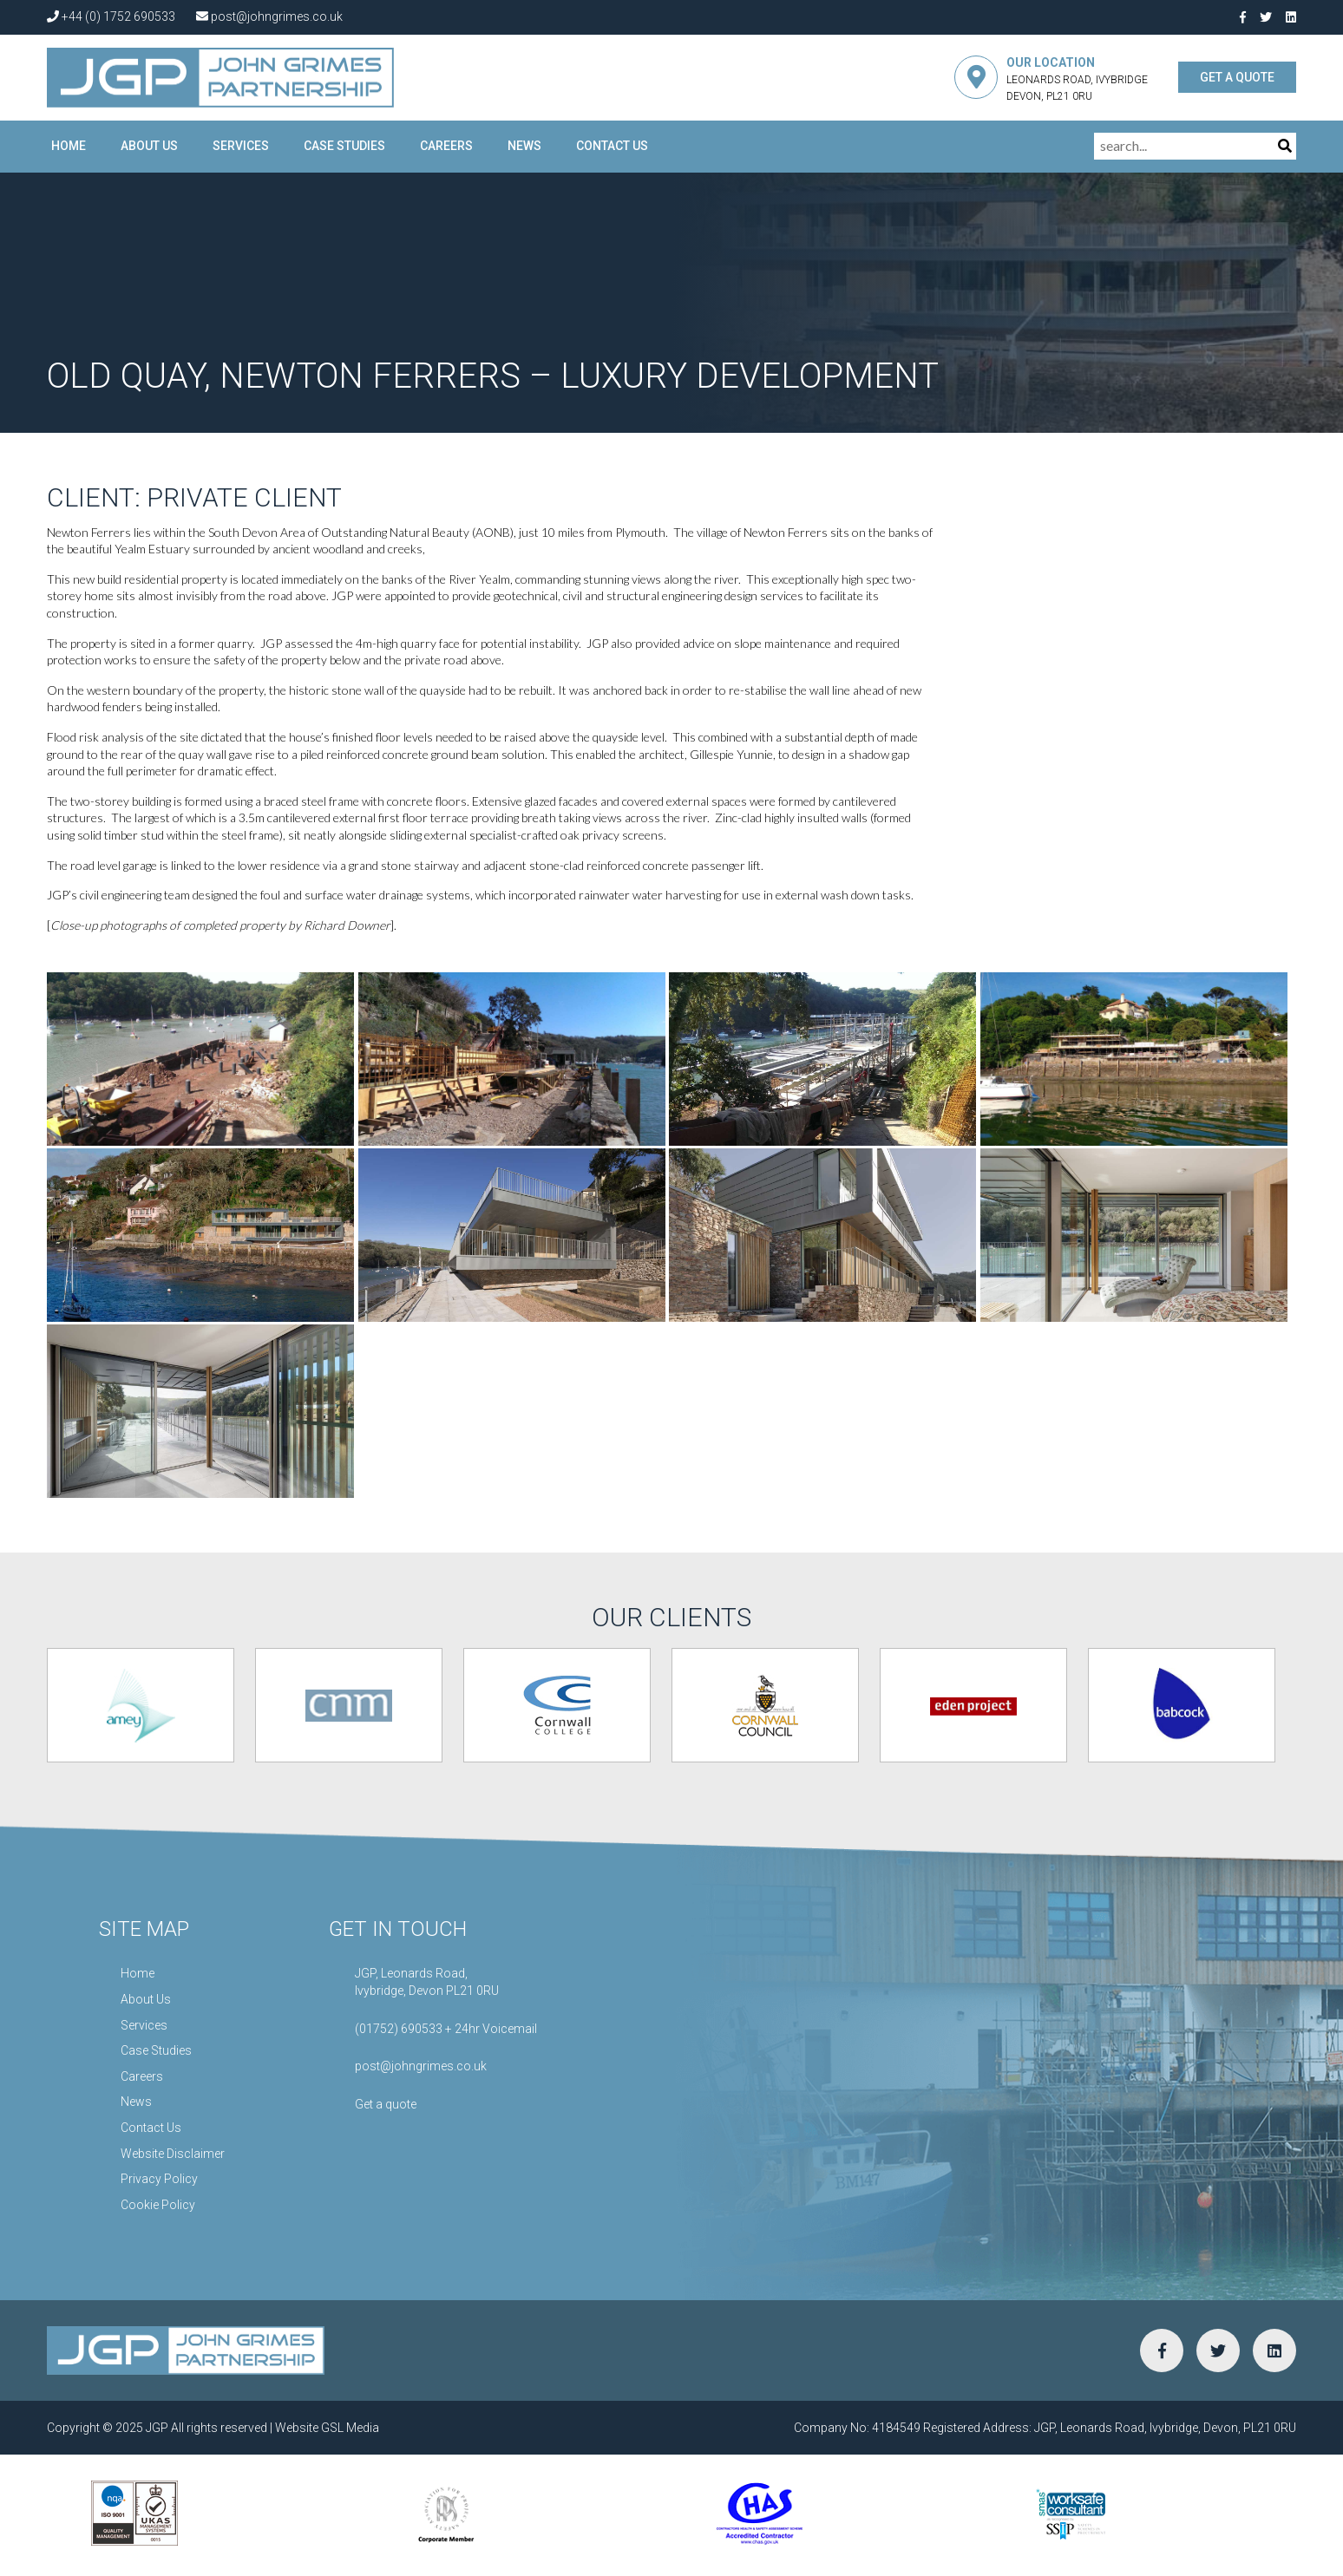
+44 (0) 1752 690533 (111, 16)
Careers (446, 146)
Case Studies (344, 146)
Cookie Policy (158, 2205)
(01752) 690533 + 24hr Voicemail (446, 2029)
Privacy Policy (159, 2179)
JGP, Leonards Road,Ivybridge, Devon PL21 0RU (427, 1981)
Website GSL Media (327, 2428)
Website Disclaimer (173, 2154)
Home (68, 146)
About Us (149, 146)
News (524, 146)
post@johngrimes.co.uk (269, 16)
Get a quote (385, 2104)
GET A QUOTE (1237, 77)
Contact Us (612, 146)
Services (241, 146)
